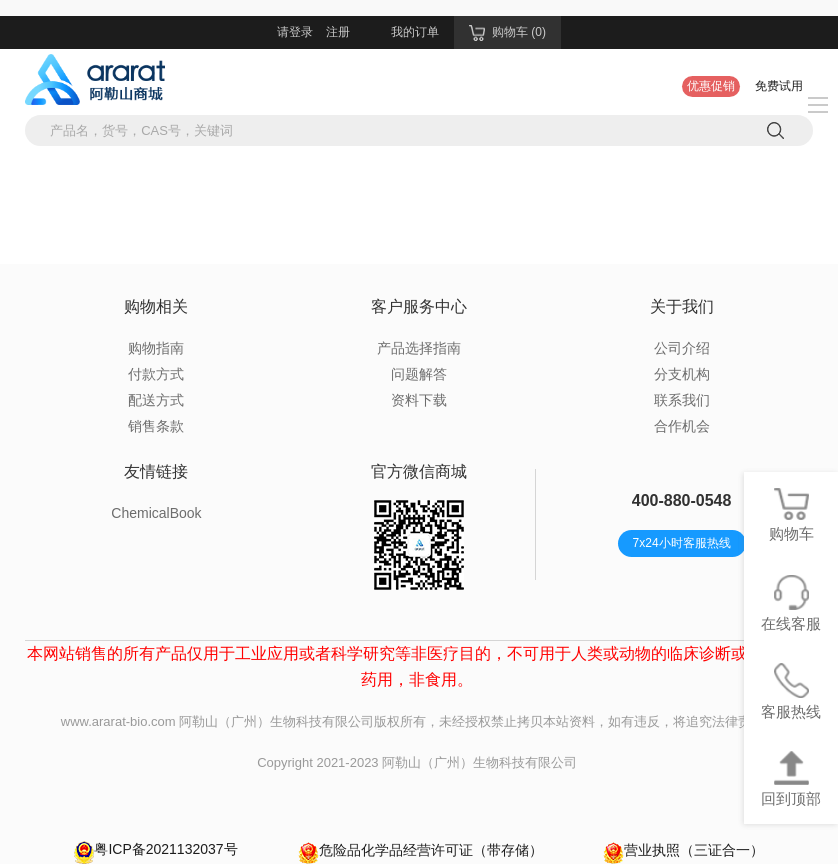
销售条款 (156, 426)
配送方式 (156, 400)
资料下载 (419, 400)
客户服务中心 (419, 306)
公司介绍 (682, 348)
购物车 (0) (507, 33)
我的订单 (415, 32)
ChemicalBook (156, 513)
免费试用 (779, 86)
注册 (338, 32)
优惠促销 (711, 86)
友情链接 (156, 471)
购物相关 (156, 306)
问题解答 (419, 374)
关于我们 (682, 306)
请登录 (295, 32)
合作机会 (682, 426)
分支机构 (682, 374)
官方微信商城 (419, 471)
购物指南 (156, 348)
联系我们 (682, 400)
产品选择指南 (419, 348)
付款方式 (156, 374)
